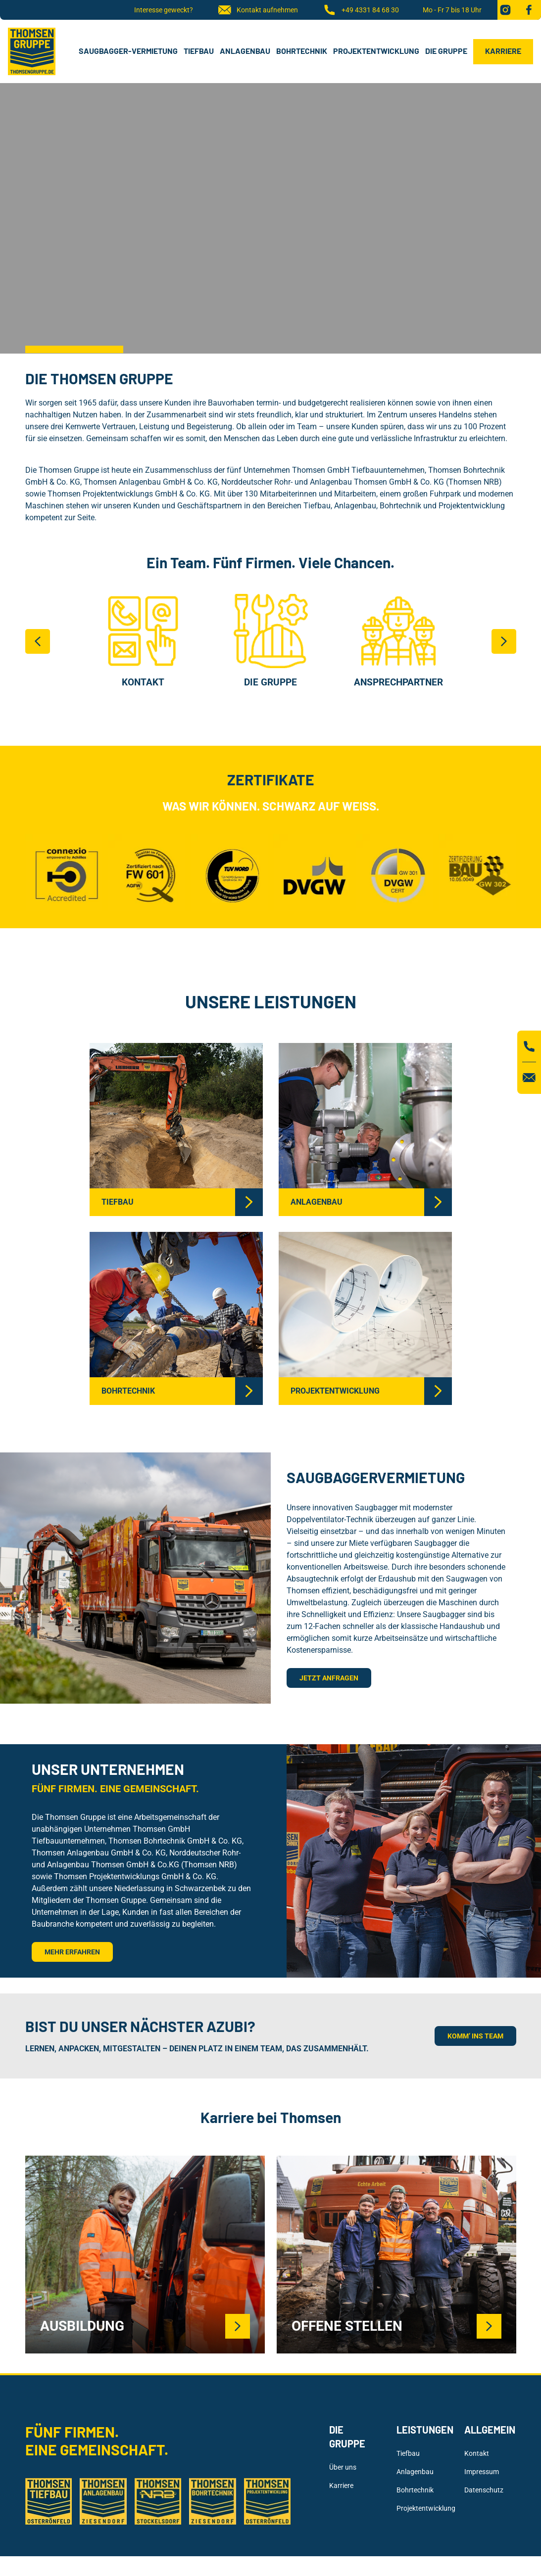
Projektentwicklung (376, 50)
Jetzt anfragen (328, 1678)
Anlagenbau (245, 50)
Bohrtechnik (301, 50)
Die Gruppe (446, 50)
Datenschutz (483, 2490)
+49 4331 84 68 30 (360, 10)
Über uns (342, 2467)
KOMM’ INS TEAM (475, 2036)
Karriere (503, 50)
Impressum (481, 2472)
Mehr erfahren (72, 1952)
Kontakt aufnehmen (257, 10)
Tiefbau (199, 50)
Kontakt (476, 2453)
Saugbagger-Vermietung (128, 50)
